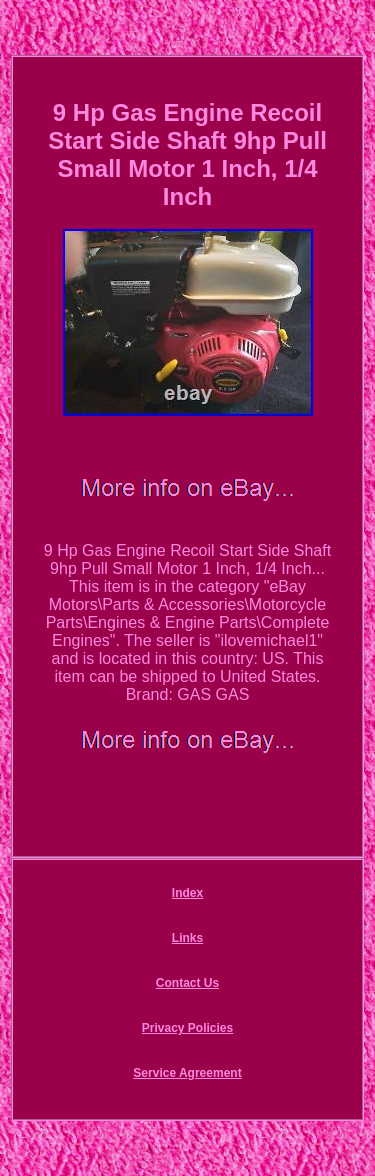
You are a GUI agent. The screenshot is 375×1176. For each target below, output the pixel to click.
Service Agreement (187, 1073)
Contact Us (187, 983)
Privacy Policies (187, 1028)
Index (187, 893)
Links (187, 938)
